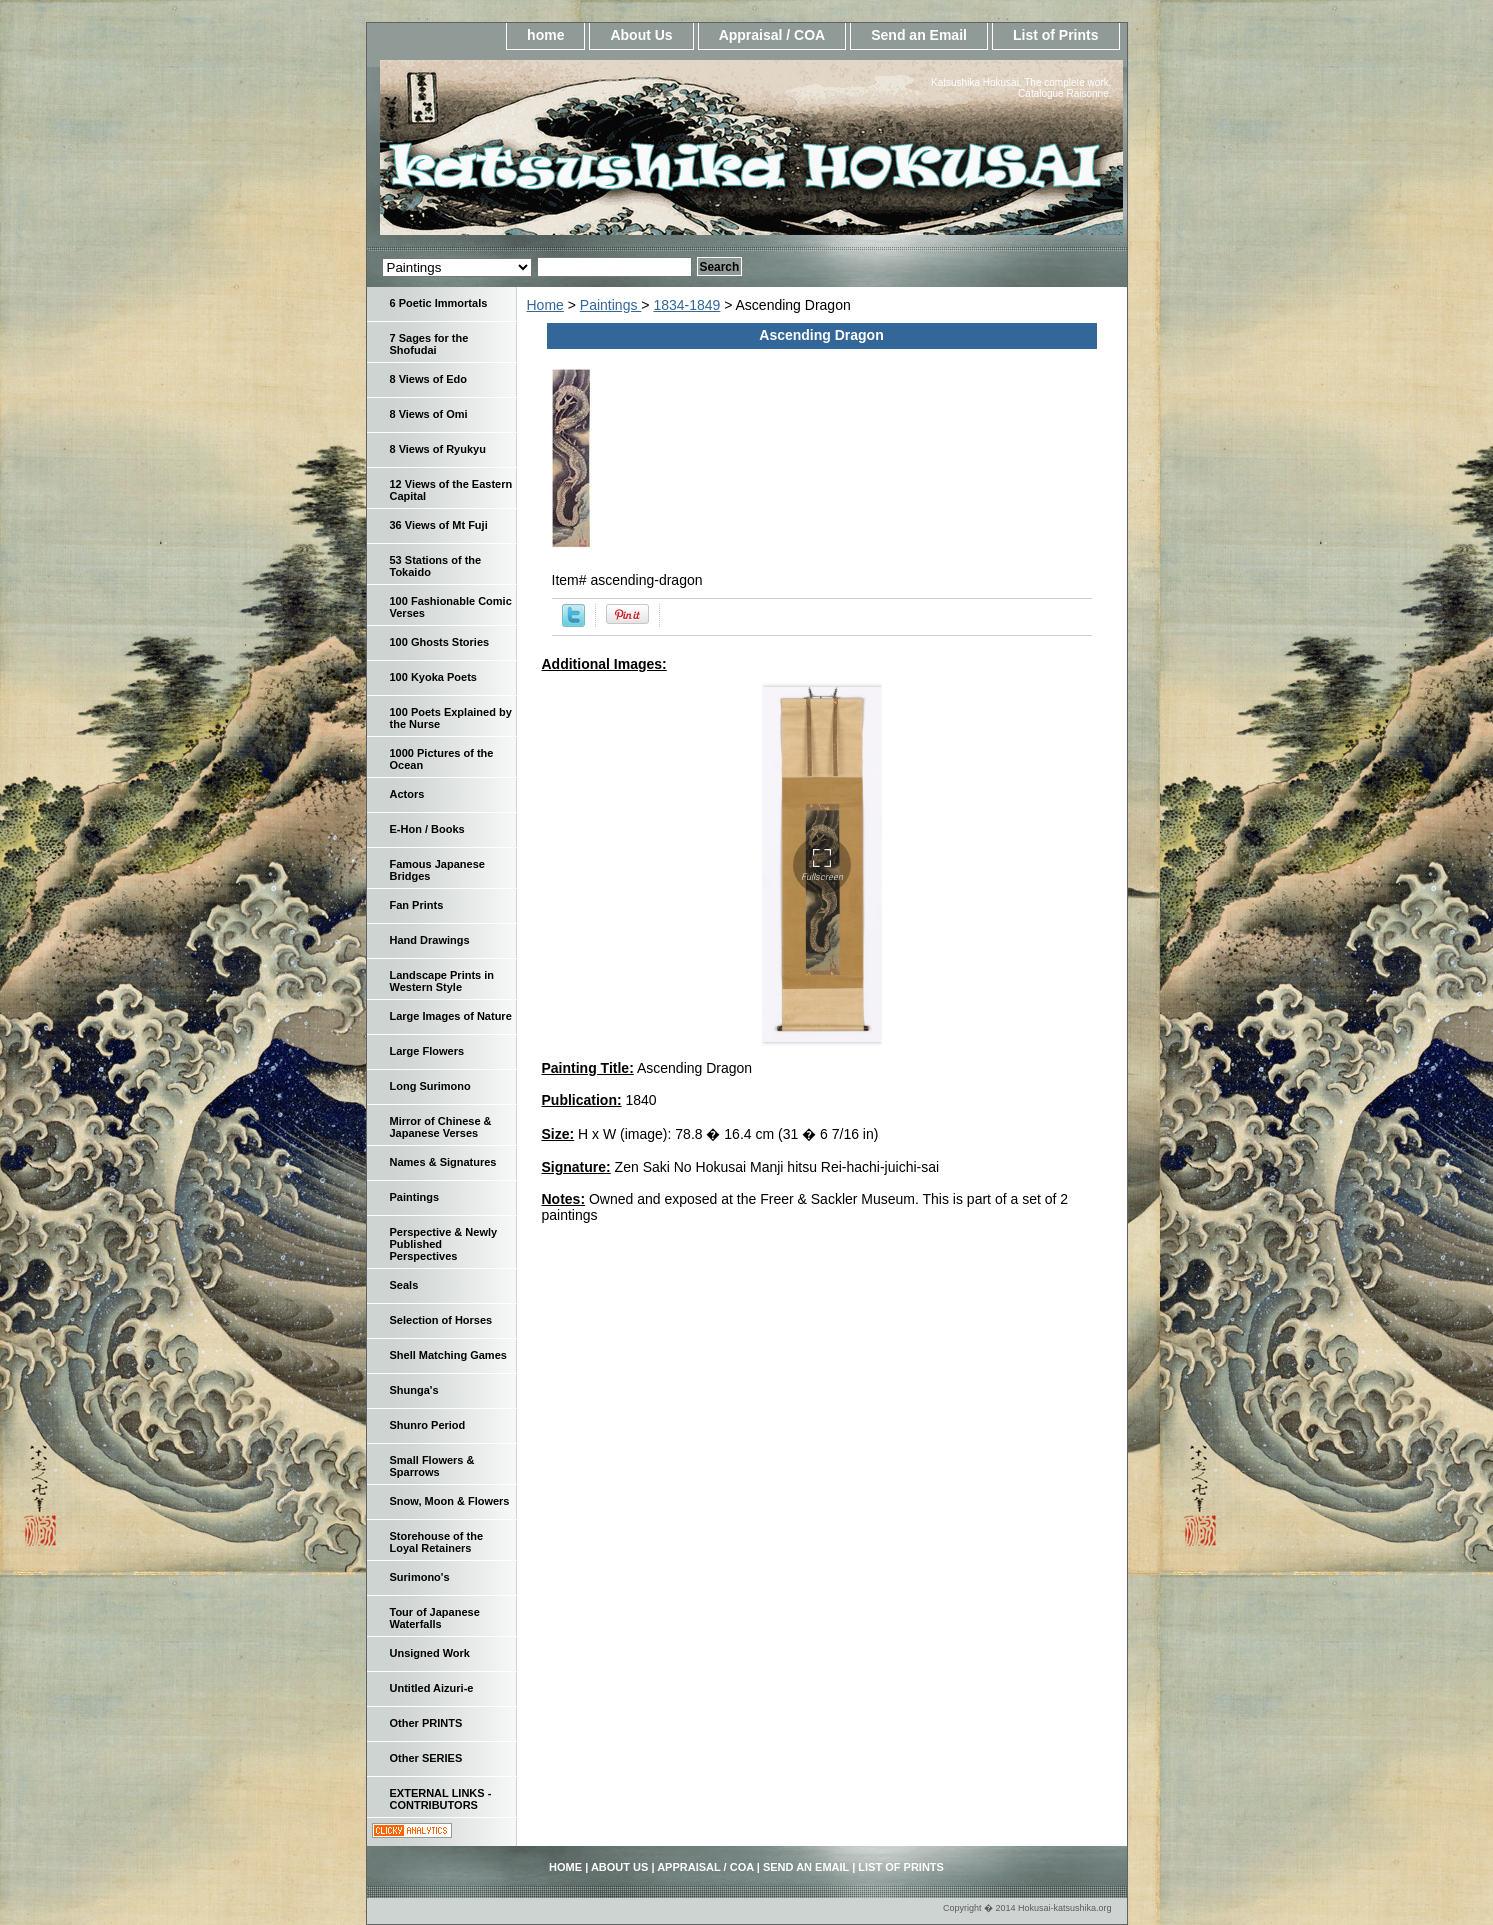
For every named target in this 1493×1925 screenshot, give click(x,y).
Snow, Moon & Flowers (450, 1501)
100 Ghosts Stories (440, 642)
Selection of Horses (441, 1320)
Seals (404, 1285)
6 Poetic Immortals (439, 303)
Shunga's (414, 1390)
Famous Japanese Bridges (437, 870)
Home (545, 305)
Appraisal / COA (772, 35)
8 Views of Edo (428, 379)
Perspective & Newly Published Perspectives (444, 1244)
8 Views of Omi (429, 414)
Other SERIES (426, 1758)
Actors (407, 794)
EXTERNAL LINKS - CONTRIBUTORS (441, 1799)
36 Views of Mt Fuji (439, 525)
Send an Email (919, 35)
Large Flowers (427, 1051)
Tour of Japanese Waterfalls (435, 1618)
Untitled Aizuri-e (432, 1688)
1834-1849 (686, 305)
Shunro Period (428, 1425)
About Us (641, 35)
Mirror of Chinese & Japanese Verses (441, 1127)
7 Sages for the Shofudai (429, 344)
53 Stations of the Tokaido (436, 566)
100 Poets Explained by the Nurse (451, 718)
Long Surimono (430, 1086)
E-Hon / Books (427, 829)
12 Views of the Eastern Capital (451, 490)
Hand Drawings (430, 940)
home (545, 35)
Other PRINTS (426, 1723)
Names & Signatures (443, 1162)
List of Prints (1056, 35)
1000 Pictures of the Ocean (442, 759)
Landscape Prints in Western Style (442, 981)
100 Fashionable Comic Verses (451, 607)
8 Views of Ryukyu (438, 449)
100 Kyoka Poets (433, 677)
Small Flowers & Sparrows (432, 1466)
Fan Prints (417, 905)
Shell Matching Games (448, 1355)
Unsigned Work (430, 1653)
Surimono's (420, 1577)
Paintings (610, 305)
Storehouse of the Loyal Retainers (437, 1542)
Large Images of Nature (451, 1016)
